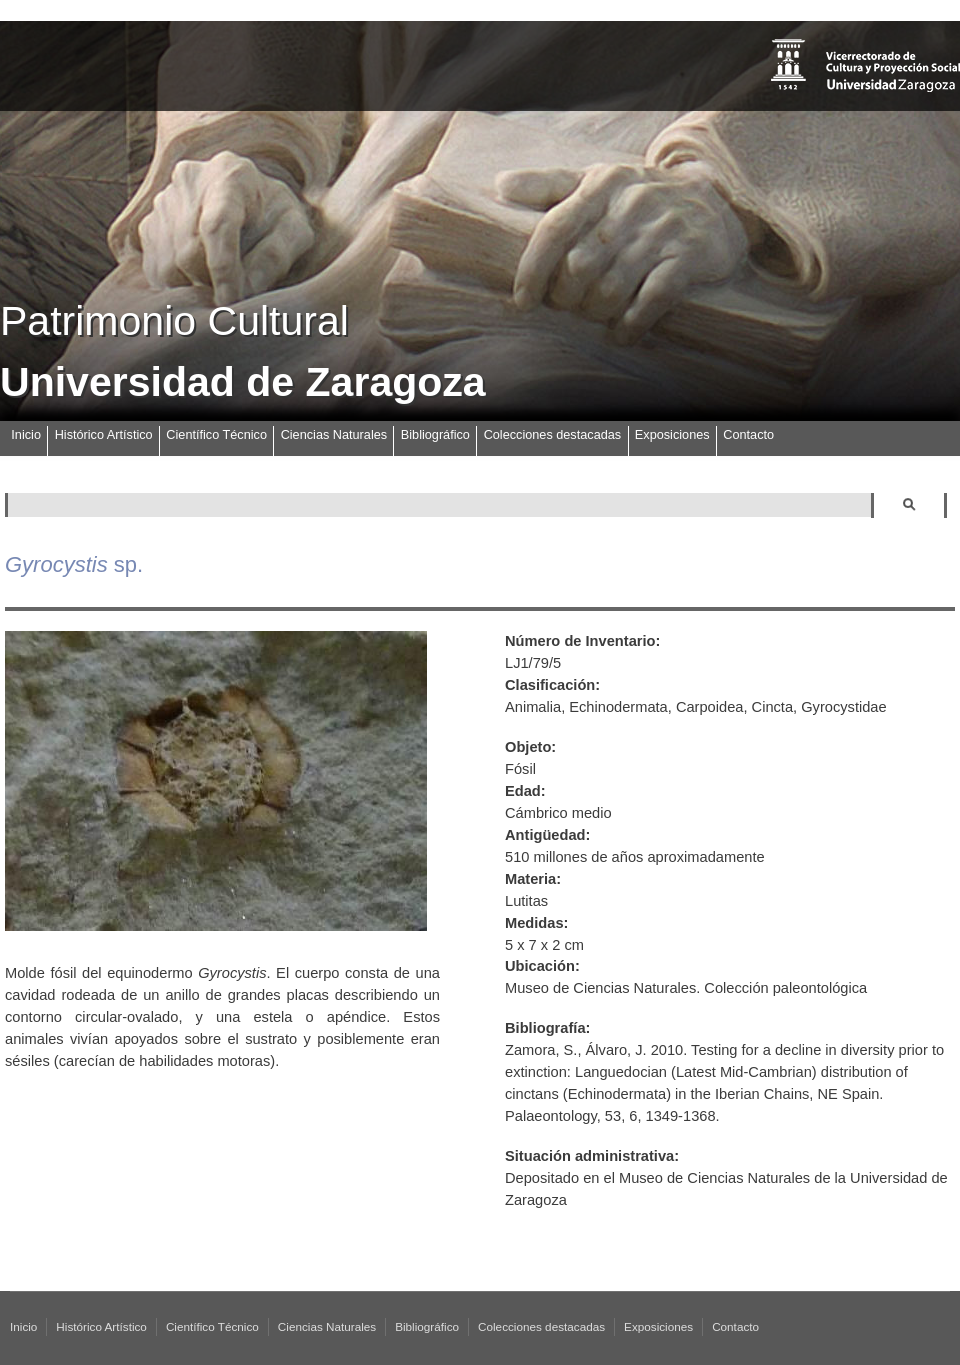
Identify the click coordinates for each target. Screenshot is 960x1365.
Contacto (748, 435)
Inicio (26, 435)
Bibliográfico (435, 435)
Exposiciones (672, 435)
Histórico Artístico (104, 435)
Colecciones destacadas (553, 435)
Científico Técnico (216, 435)
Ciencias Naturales (334, 435)
